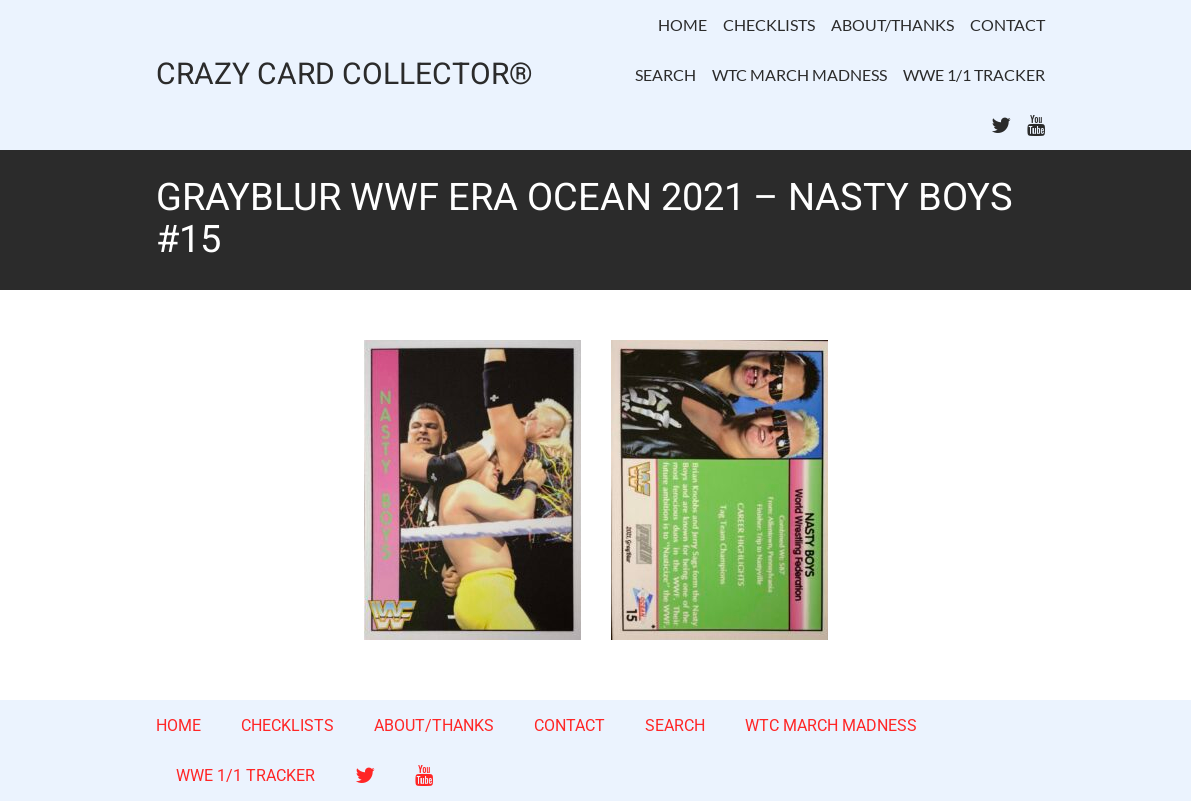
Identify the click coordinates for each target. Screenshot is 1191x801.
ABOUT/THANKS (892, 24)
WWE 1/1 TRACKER (974, 74)
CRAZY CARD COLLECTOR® (344, 75)
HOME (682, 24)
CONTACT (1007, 24)
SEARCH (665, 74)
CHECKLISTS (769, 24)
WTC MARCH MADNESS (799, 74)
